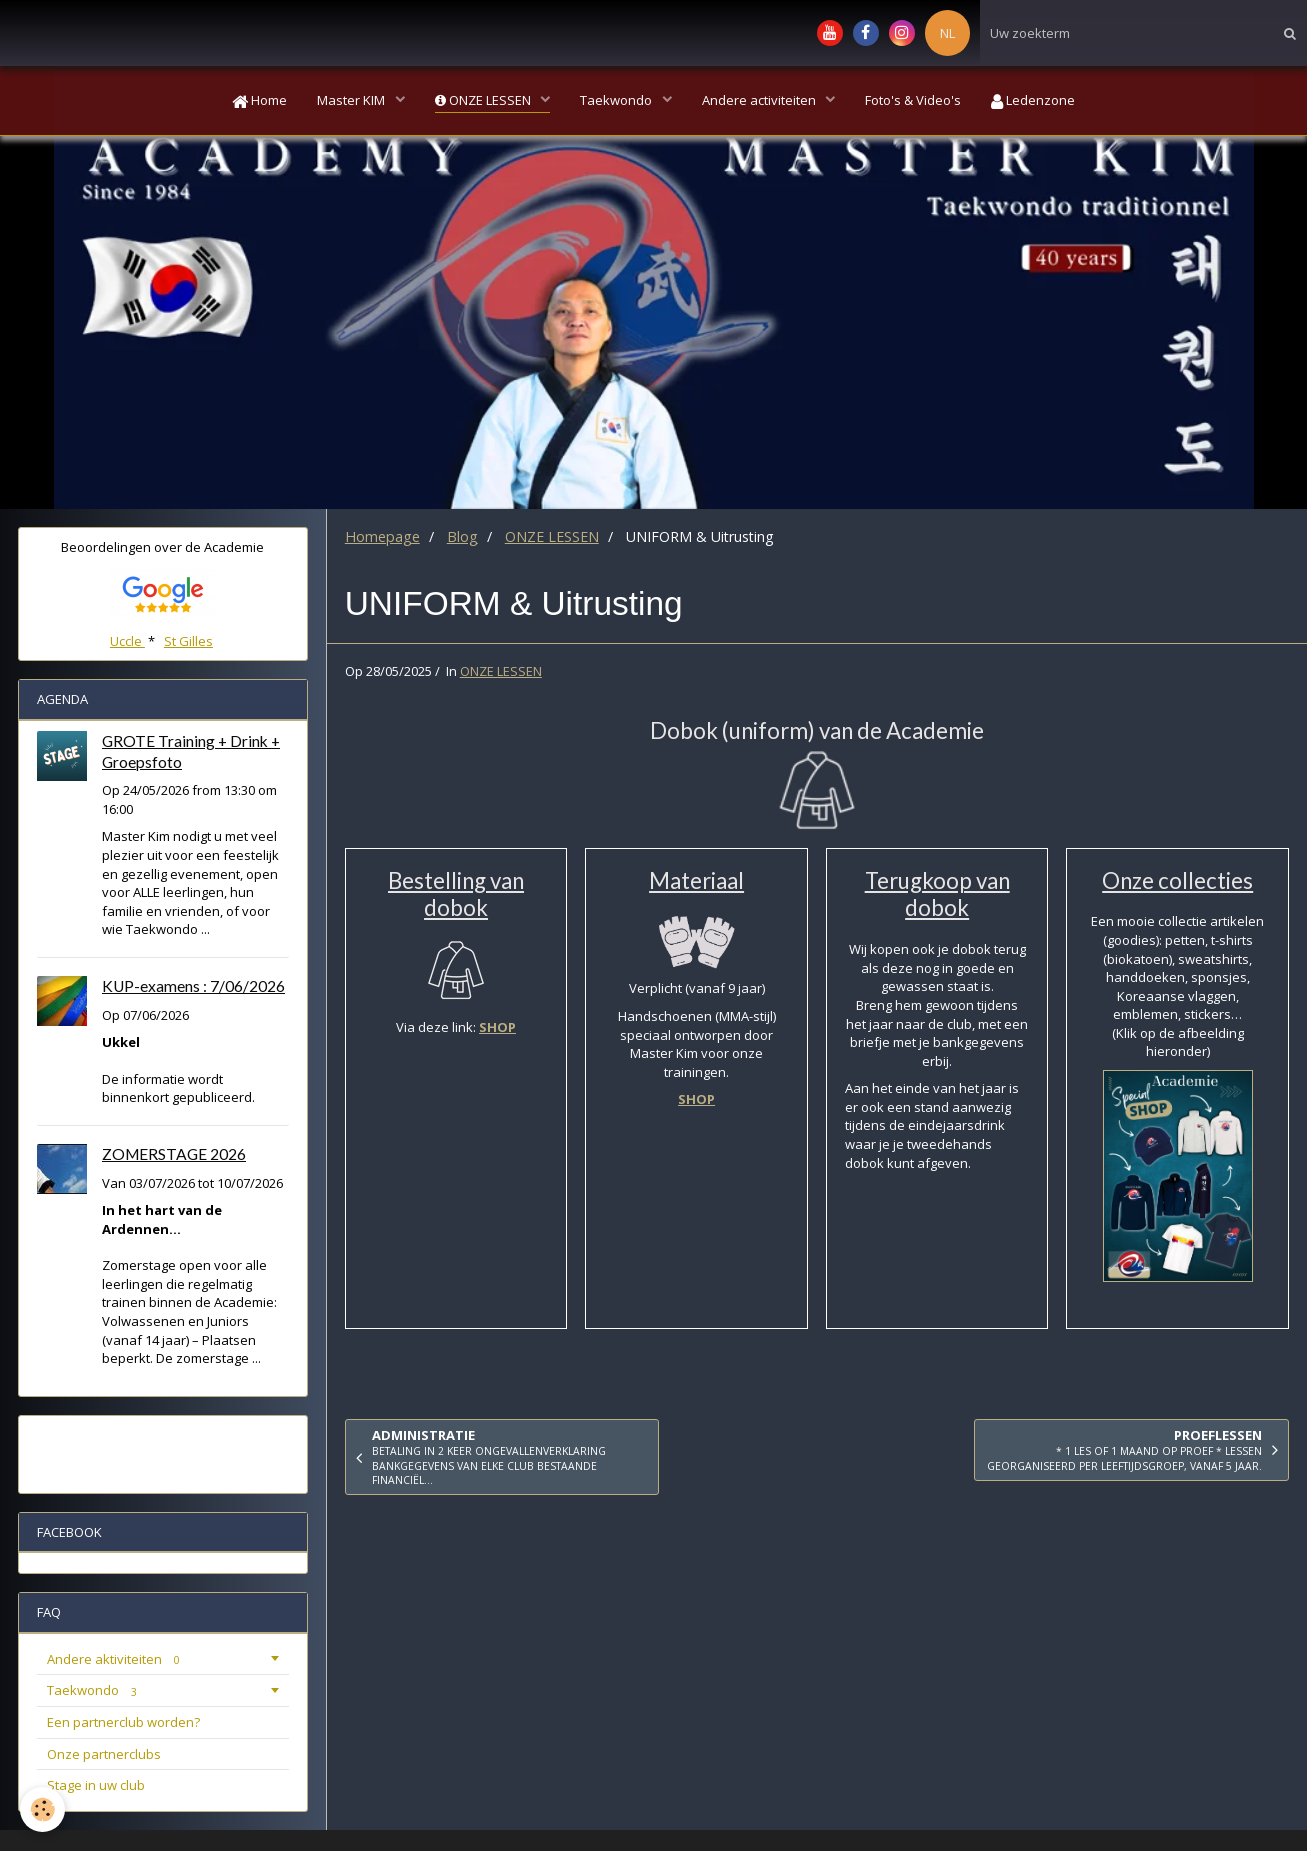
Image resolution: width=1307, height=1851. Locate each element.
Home (259, 100)
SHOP (497, 1027)
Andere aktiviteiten (116, 1659)
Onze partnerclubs (104, 1754)
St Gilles (188, 641)
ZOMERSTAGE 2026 (174, 1154)
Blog (462, 536)
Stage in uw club (96, 1785)
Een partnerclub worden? (123, 1722)
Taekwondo (617, 100)
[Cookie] (42, 1809)
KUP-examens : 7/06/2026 (193, 986)
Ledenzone (1033, 100)
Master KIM (352, 100)
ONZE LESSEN (484, 100)
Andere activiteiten (760, 100)
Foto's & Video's (913, 100)
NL (947, 33)
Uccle (127, 641)
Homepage (382, 536)
